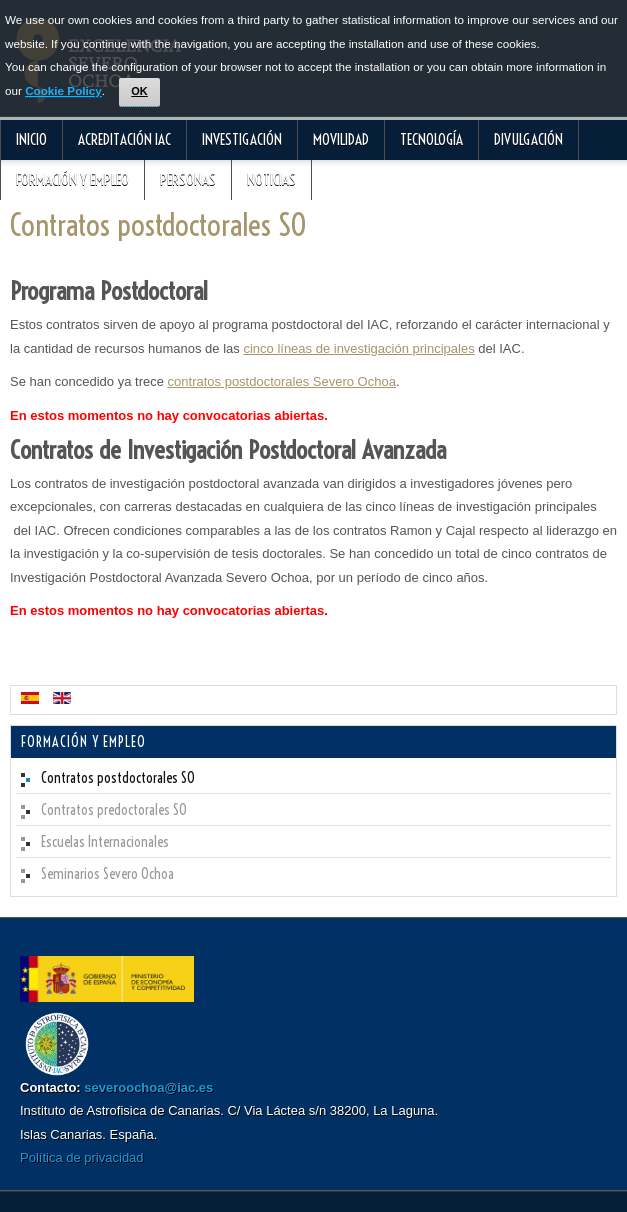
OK (139, 91)
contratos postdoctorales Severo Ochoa (282, 381)
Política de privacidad (82, 1157)
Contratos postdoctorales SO (158, 225)
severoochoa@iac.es (148, 1087)
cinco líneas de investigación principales (358, 348)
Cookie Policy (63, 90)
